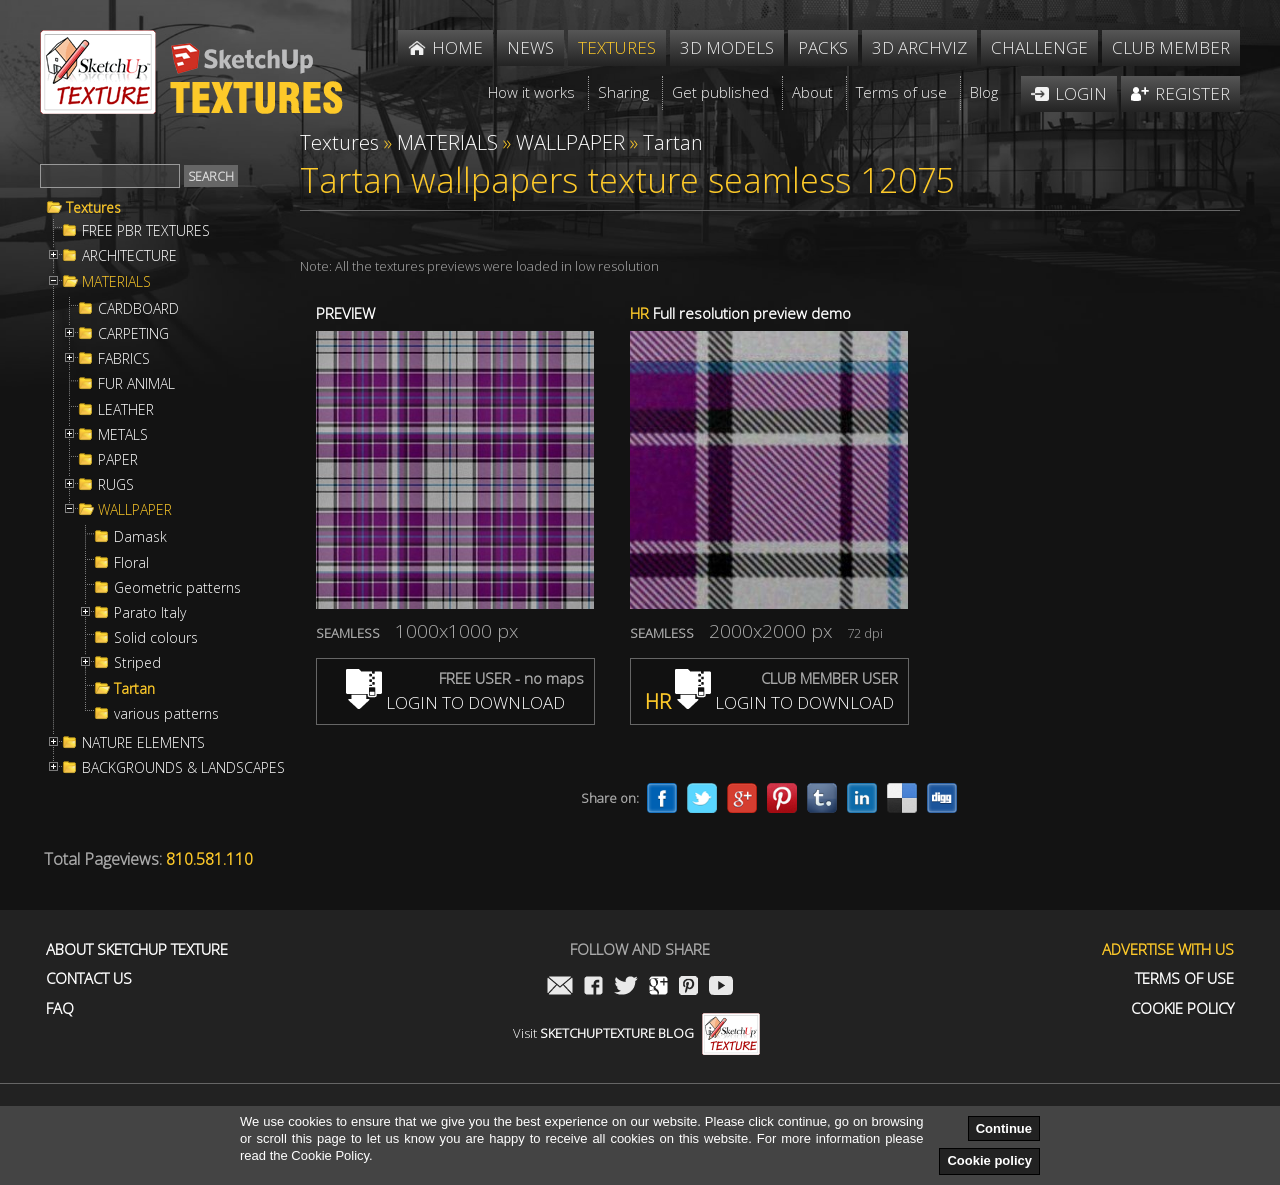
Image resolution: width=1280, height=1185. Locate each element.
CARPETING (133, 334)
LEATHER (126, 410)
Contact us (89, 978)
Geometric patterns (177, 588)
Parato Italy (150, 613)
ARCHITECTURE (129, 256)
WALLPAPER (135, 510)
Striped (137, 663)
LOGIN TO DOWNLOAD (455, 702)
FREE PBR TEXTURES (146, 231)
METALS (123, 435)
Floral (131, 563)
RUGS (116, 485)
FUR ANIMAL (136, 384)
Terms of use (1184, 978)
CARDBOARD (138, 309)
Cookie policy (989, 1160)
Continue (1004, 1128)
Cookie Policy (1182, 1008)
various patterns (166, 714)
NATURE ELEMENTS (143, 743)
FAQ (60, 1008)
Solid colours (156, 638)
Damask (140, 537)
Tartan (134, 689)
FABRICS (124, 359)
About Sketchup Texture (137, 949)
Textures (93, 208)
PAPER (118, 460)
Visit (636, 1033)
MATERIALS (116, 282)
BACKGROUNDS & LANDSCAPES (183, 768)
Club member (1171, 47)
